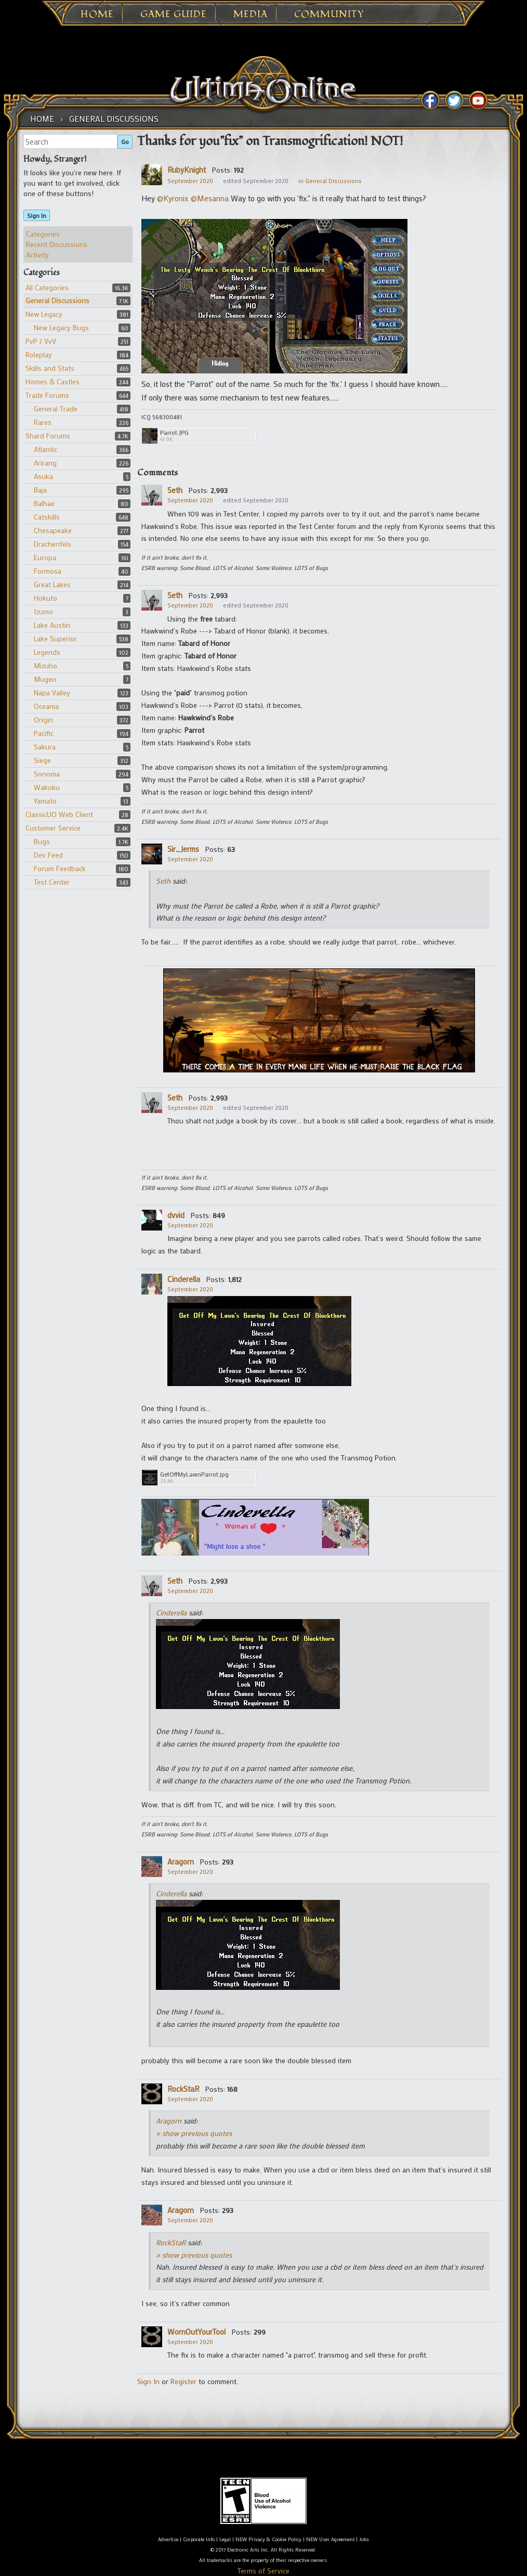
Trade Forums (47, 395)
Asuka (43, 476)
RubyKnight (186, 169)
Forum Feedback (60, 868)
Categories (43, 234)
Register (183, 2381)
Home (97, 14)
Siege (42, 760)
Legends (47, 652)
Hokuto (45, 598)
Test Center (52, 882)
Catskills (47, 517)
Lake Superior (55, 638)
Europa (45, 557)
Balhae (44, 503)
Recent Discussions (56, 244)
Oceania (46, 706)
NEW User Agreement (330, 2539)
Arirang (45, 463)
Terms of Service (263, 2570)
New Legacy (43, 314)
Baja (40, 490)
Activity (37, 255)
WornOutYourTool (196, 2331)
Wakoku (47, 787)
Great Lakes (52, 584)
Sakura (45, 747)
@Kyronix (173, 198)
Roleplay (38, 354)
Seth (174, 490)
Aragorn (180, 1861)
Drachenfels (52, 544)
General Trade (55, 408)
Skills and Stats (49, 368)
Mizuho (45, 665)
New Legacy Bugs (61, 327)
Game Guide (173, 14)
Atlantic (45, 449)
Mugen (45, 679)
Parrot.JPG (174, 432)
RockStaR (183, 2088)
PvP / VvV (40, 341)
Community (329, 14)
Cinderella (183, 1279)
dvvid (176, 1215)
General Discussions (57, 300)
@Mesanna (210, 198)
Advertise (168, 2539)
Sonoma (47, 774)
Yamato (45, 801)
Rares (42, 422)
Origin (43, 719)
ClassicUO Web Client (59, 814)
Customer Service (53, 828)
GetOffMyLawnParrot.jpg (194, 1474)
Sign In (36, 215)
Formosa (47, 571)
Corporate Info (199, 2539)
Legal (225, 2539)
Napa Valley (52, 692)
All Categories (47, 287)
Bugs (42, 841)
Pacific (44, 733)
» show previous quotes (194, 2133)
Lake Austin (52, 625)
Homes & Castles (52, 381)
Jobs (364, 2539)
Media (250, 14)
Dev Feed (48, 855)
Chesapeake (53, 530)
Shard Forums (47, 436)
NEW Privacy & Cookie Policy (268, 2539)
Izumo (43, 611)
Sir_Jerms (183, 849)
